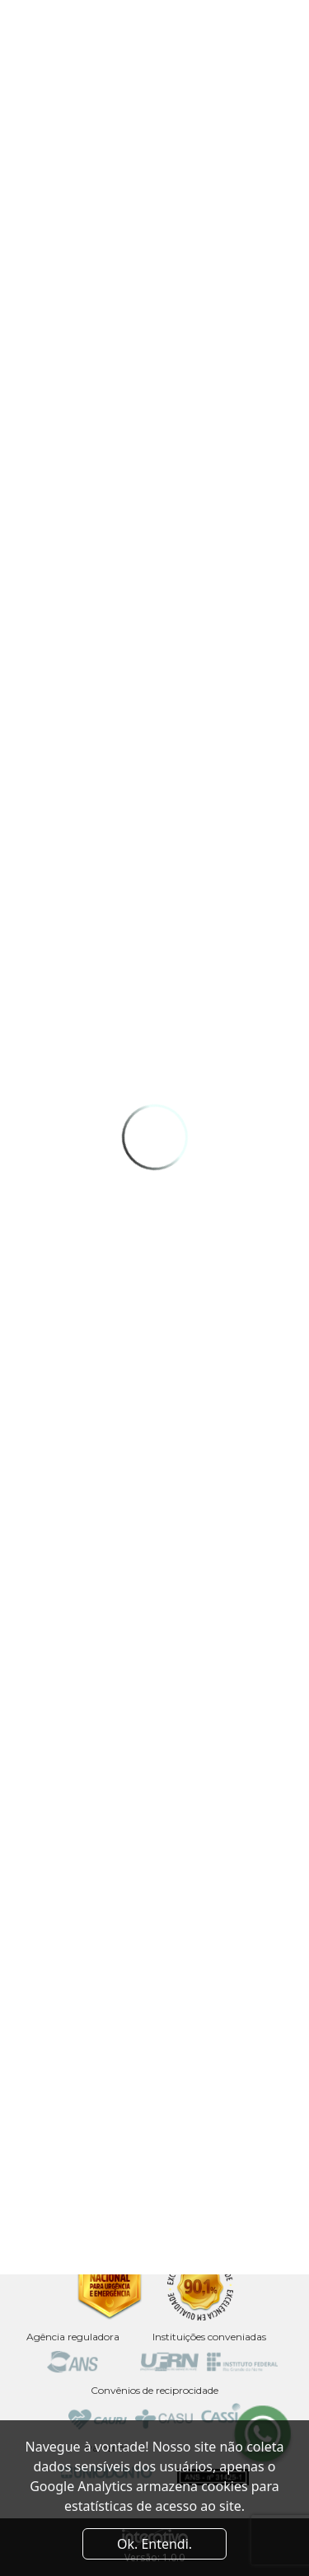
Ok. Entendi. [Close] (154, 2544)
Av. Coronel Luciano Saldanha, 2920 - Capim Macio (155, 2172)
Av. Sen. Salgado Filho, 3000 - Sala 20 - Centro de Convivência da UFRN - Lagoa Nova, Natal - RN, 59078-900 (155, 2108)
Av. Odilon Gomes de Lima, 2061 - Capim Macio (155, 2220)
